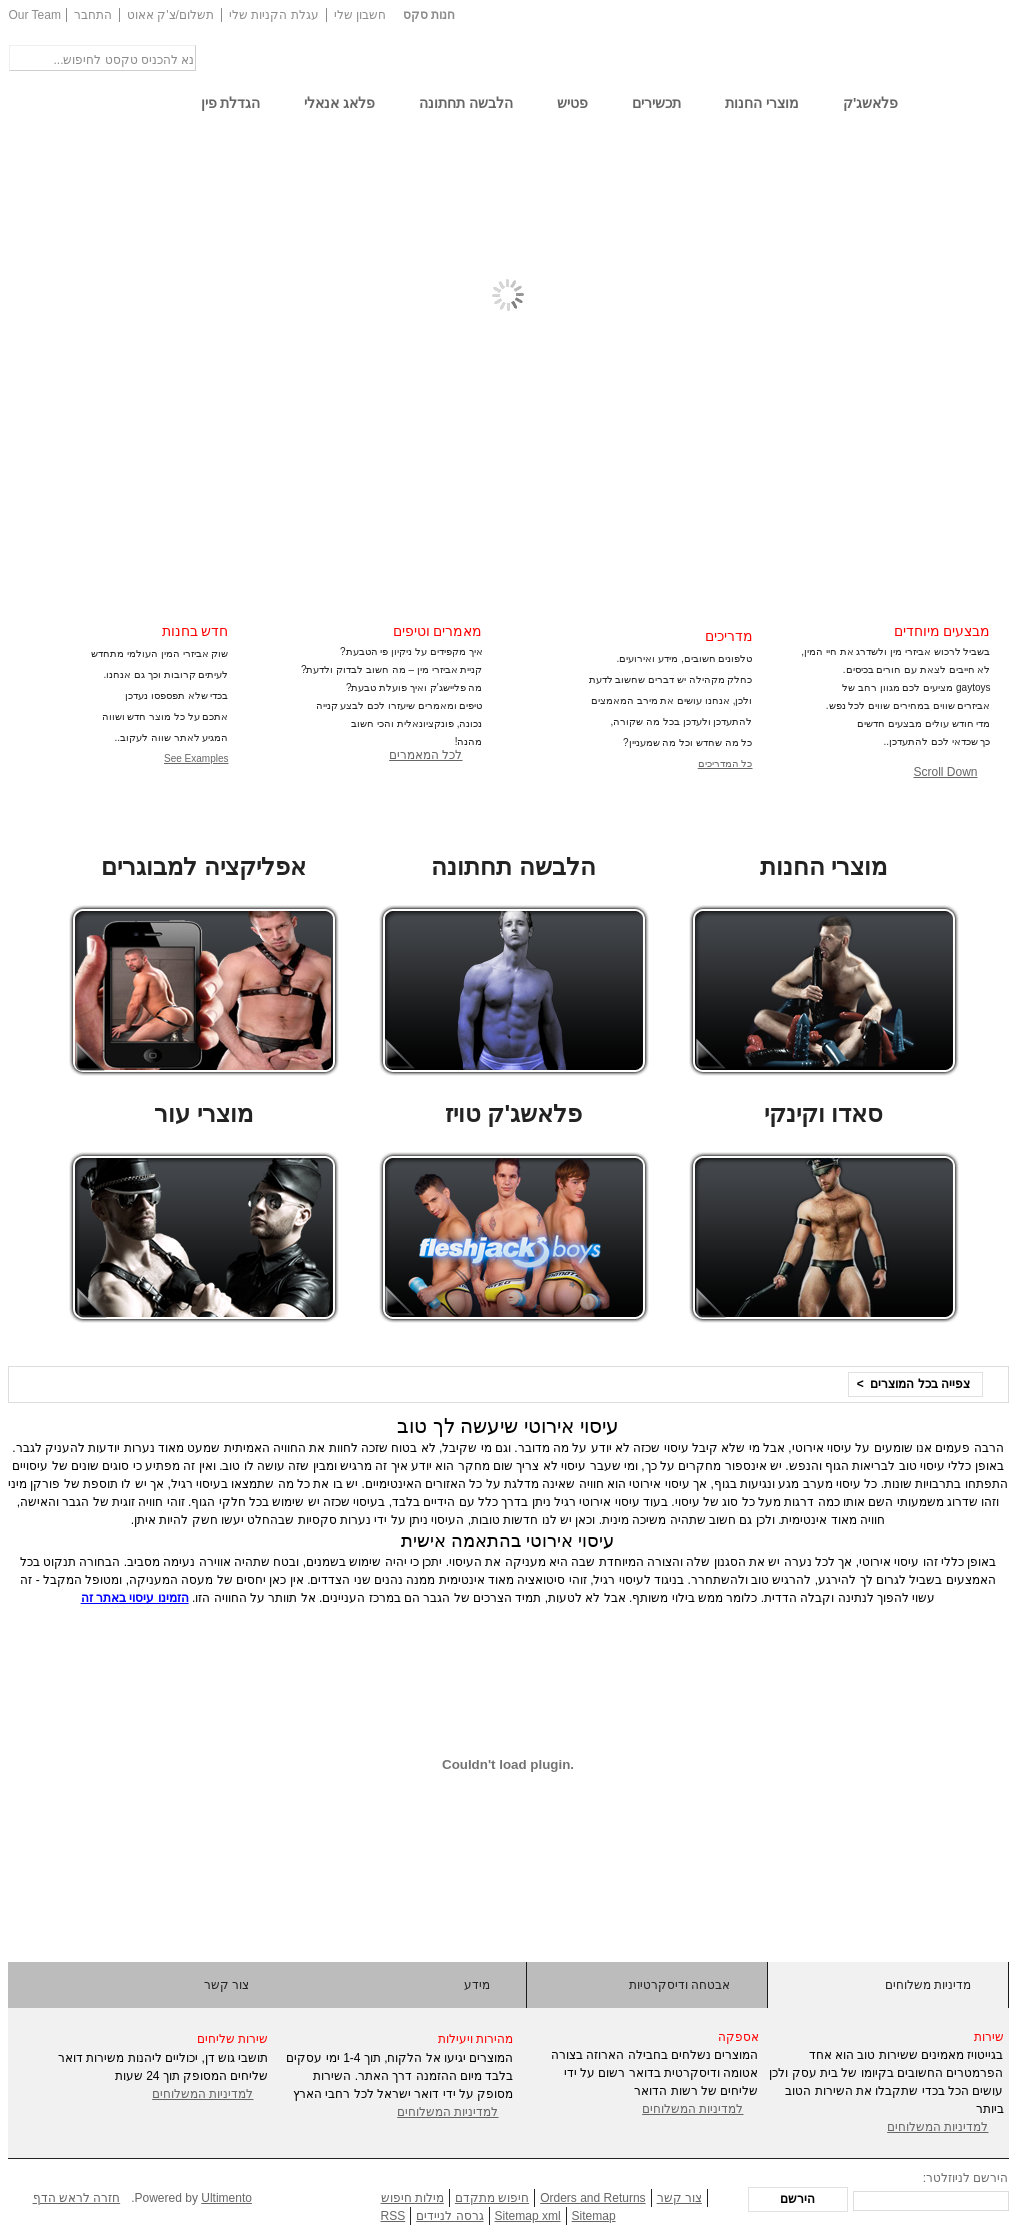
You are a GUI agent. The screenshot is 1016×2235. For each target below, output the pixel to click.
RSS (393, 2216)
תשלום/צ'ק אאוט (170, 15)
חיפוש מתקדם (492, 2198)
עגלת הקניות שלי (274, 15)
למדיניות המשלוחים (202, 2094)
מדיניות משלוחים (928, 1985)
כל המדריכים (725, 763)
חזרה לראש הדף (77, 2198)
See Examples (196, 758)
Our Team (35, 15)
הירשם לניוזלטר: (966, 2178)
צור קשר (226, 1985)
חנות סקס (429, 15)
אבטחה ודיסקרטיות (679, 1985)
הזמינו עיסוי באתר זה (135, 1598)
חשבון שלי (360, 15)
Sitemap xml (528, 2216)
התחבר (93, 15)
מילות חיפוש (412, 2198)
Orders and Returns (592, 2198)
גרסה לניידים (449, 2216)
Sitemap (594, 2216)
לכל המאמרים (425, 755)
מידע (477, 1985)
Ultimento (226, 2198)
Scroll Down (945, 772)
